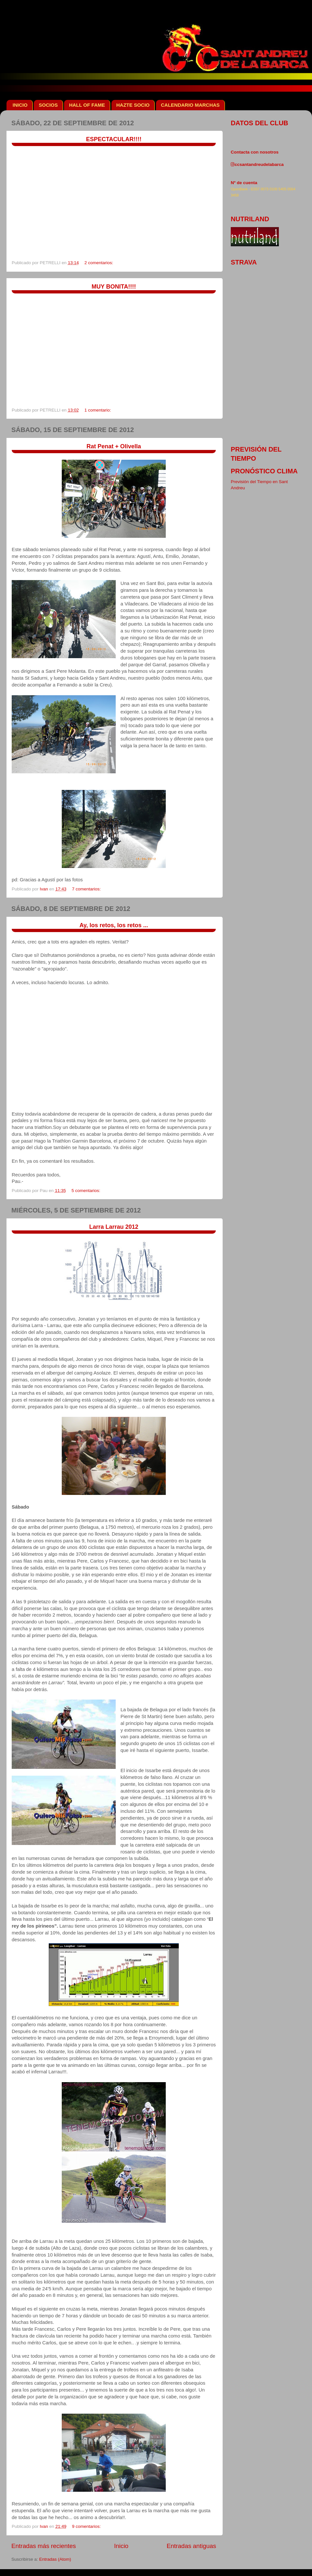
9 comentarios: (87, 2526)
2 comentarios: (99, 262)
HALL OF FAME (87, 105)
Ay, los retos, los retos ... (113, 925)
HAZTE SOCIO (133, 105)
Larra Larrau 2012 (113, 1227)
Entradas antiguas (191, 2545)
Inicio (121, 2545)
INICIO (20, 105)
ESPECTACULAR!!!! (114, 139)
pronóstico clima (264, 471)
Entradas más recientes (43, 2545)
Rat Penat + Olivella (113, 446)
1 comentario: (98, 410)
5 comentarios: (86, 1190)
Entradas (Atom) (55, 2559)
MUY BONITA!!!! (114, 286)
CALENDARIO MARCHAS (190, 105)
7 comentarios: (87, 889)
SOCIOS (48, 105)
